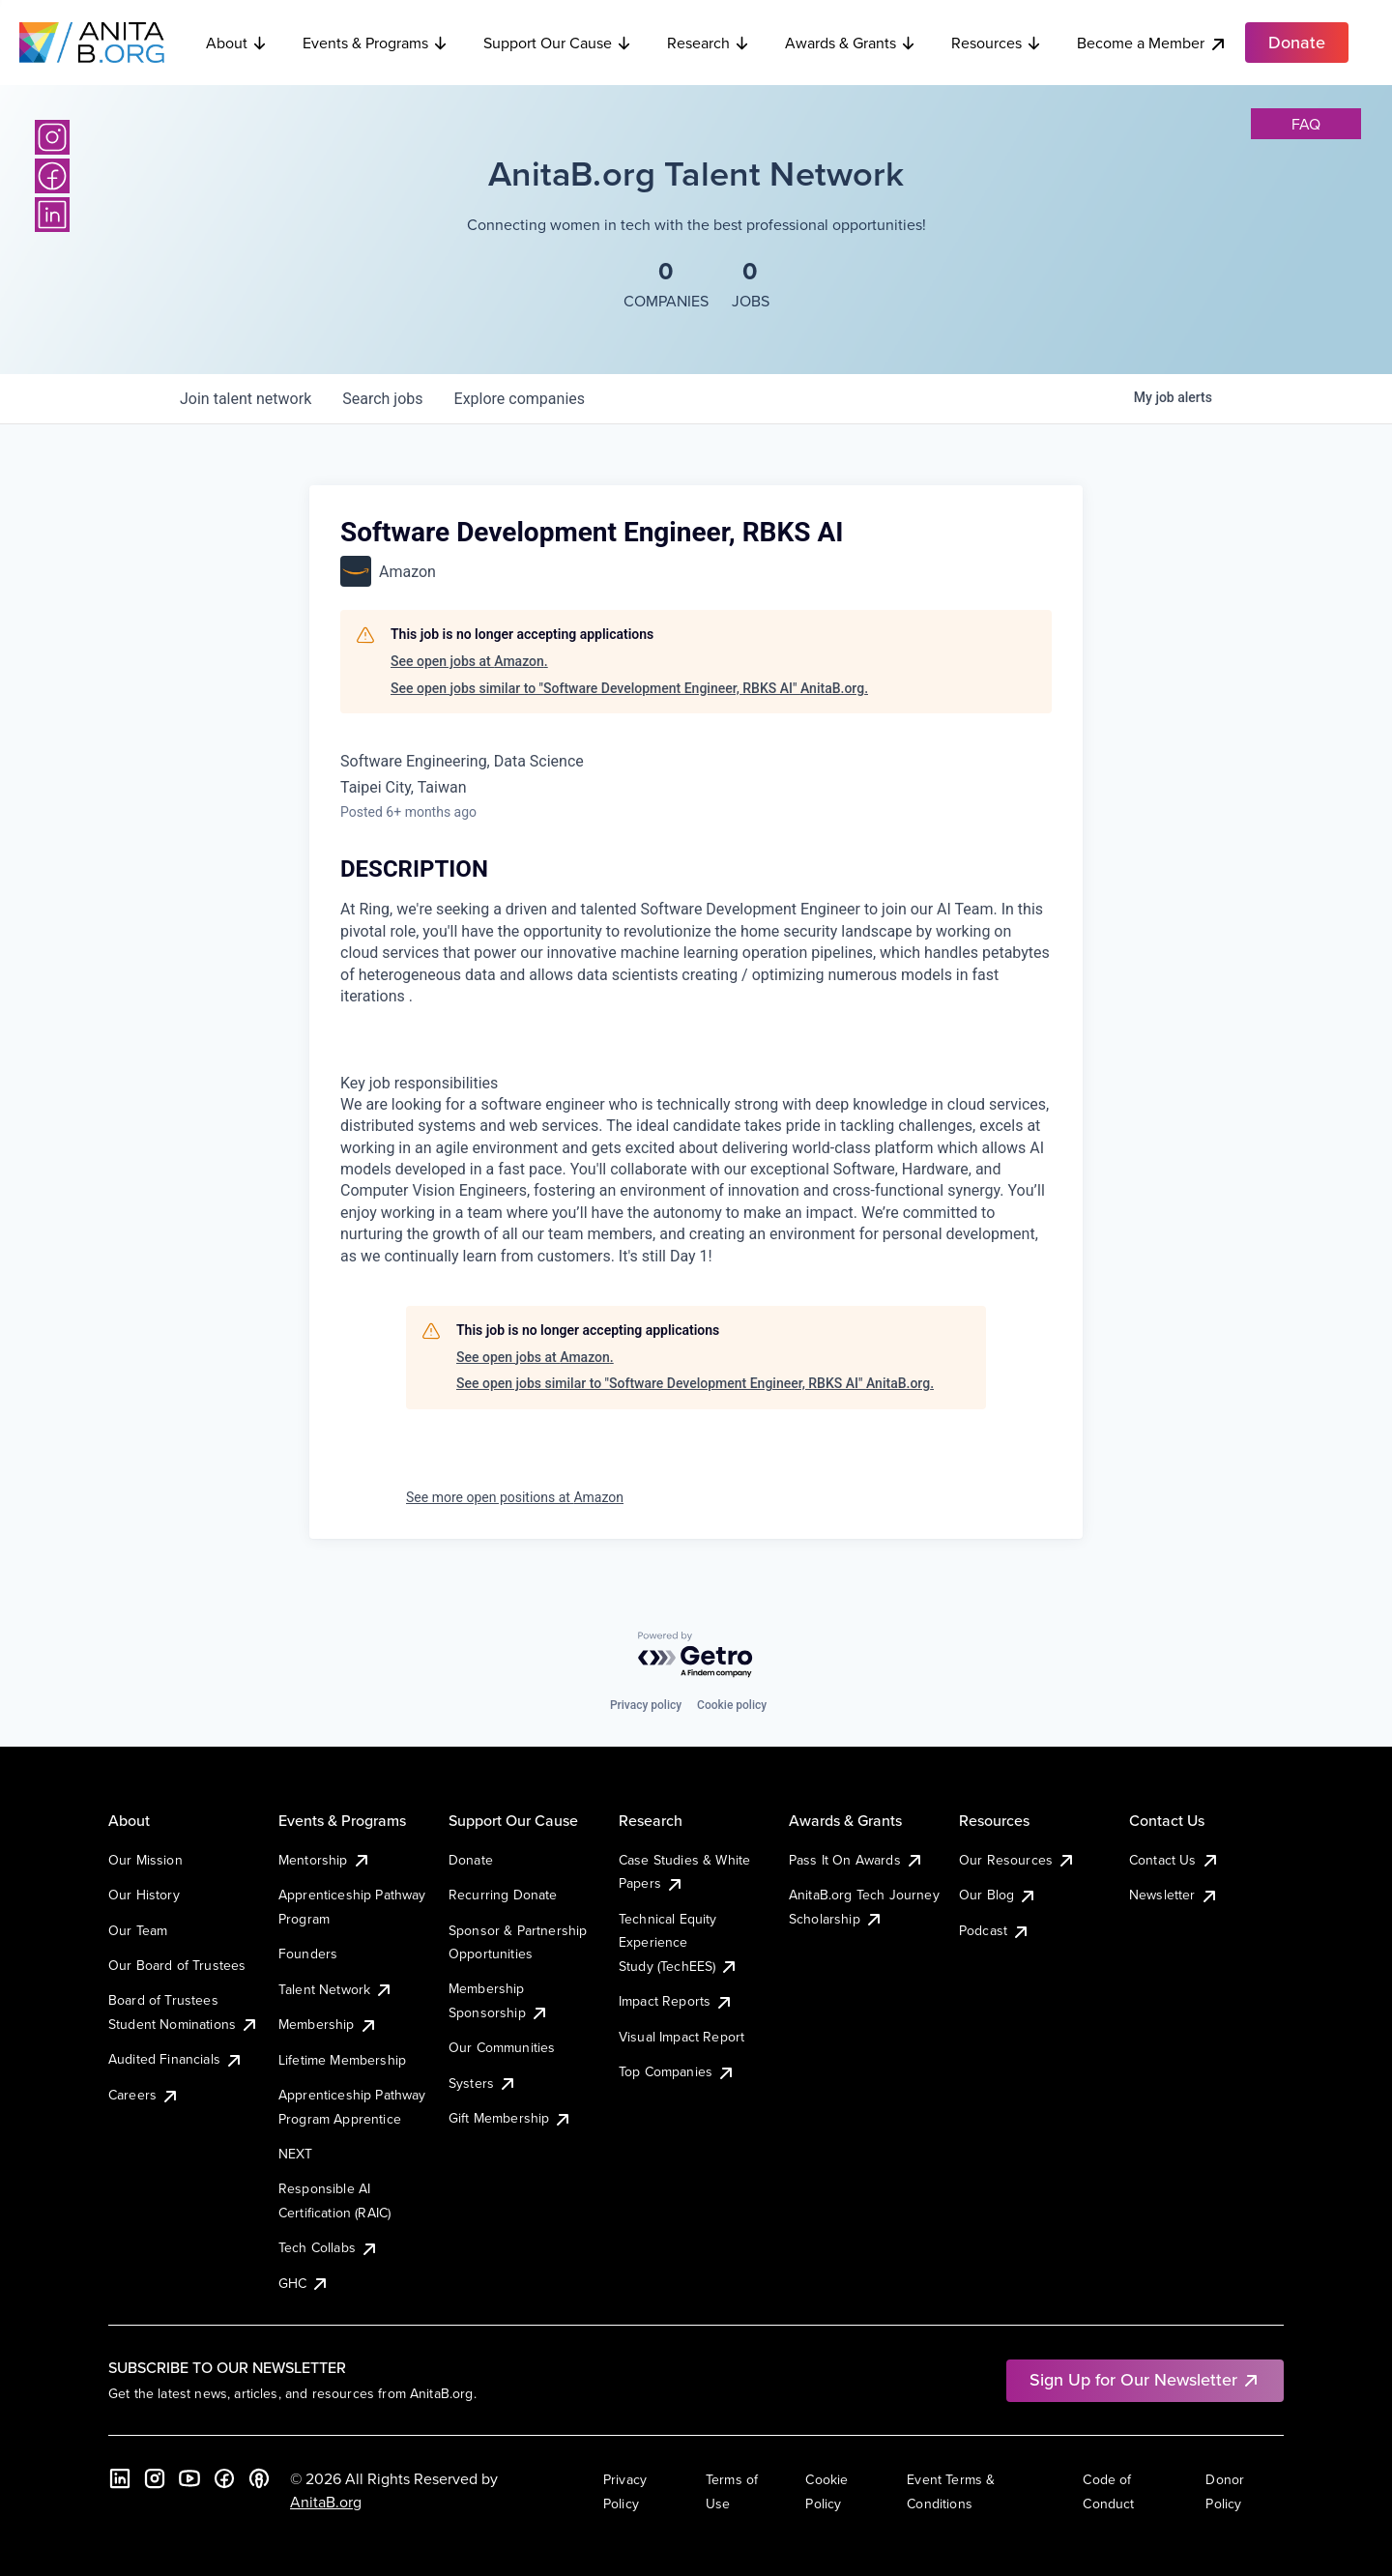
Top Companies (677, 2071)
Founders (307, 1953)
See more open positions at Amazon (515, 1497)
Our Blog (998, 1894)
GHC (304, 2283)
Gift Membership (510, 2117)
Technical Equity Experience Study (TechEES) (679, 1942)
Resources (996, 42)
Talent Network (335, 1989)
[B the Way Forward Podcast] (259, 2478)
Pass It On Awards (856, 1859)
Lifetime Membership (342, 2059)
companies (519, 399)
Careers (144, 2094)
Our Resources (1017, 1859)
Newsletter (1174, 1894)
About (237, 42)
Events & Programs (376, 42)
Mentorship (324, 1859)
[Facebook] (52, 176)
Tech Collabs (328, 2247)
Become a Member (1152, 43)
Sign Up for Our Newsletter (1145, 2379)
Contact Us (1174, 1859)
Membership (328, 2024)
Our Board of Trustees (177, 1965)
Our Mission (145, 1859)
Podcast (994, 1930)
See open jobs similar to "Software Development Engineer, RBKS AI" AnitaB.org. (629, 688)
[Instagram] (52, 137)
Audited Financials (176, 2059)
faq (1305, 123)
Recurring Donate (503, 1894)
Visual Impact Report (681, 2036)
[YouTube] (189, 2478)
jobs (382, 399)
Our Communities (502, 2047)
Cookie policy (732, 1705)
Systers (483, 2083)
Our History (144, 1894)
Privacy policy (646, 1705)
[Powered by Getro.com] (696, 1655)
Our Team (137, 1930)
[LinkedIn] (52, 214)
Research (708, 42)
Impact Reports (676, 2001)
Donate (471, 1859)
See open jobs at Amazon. (469, 661)
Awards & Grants (850, 42)
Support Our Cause (557, 42)
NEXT (295, 2153)
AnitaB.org (326, 2501)
